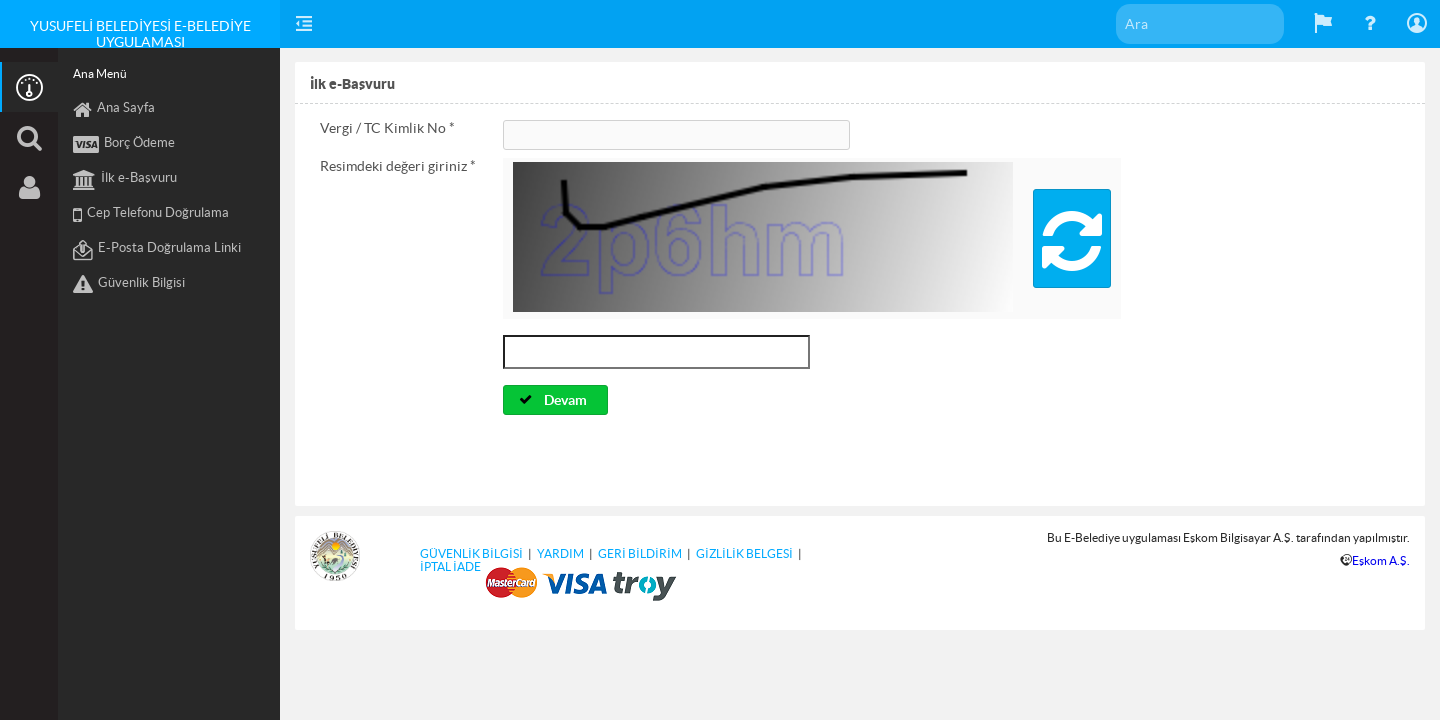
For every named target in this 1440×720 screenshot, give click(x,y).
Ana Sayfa (114, 110)
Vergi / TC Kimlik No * (387, 128)
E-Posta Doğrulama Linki (157, 250)
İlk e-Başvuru (125, 180)
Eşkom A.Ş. (1381, 560)
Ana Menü (100, 73)
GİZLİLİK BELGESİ (744, 553)
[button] (1071, 238)
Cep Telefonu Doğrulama (151, 215)
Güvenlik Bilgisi (129, 285)
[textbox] (1200, 24)
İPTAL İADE (450, 566)
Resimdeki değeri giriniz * (398, 166)
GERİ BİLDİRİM (640, 553)
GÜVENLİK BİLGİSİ (471, 553)
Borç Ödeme (124, 145)
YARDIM (560, 553)
